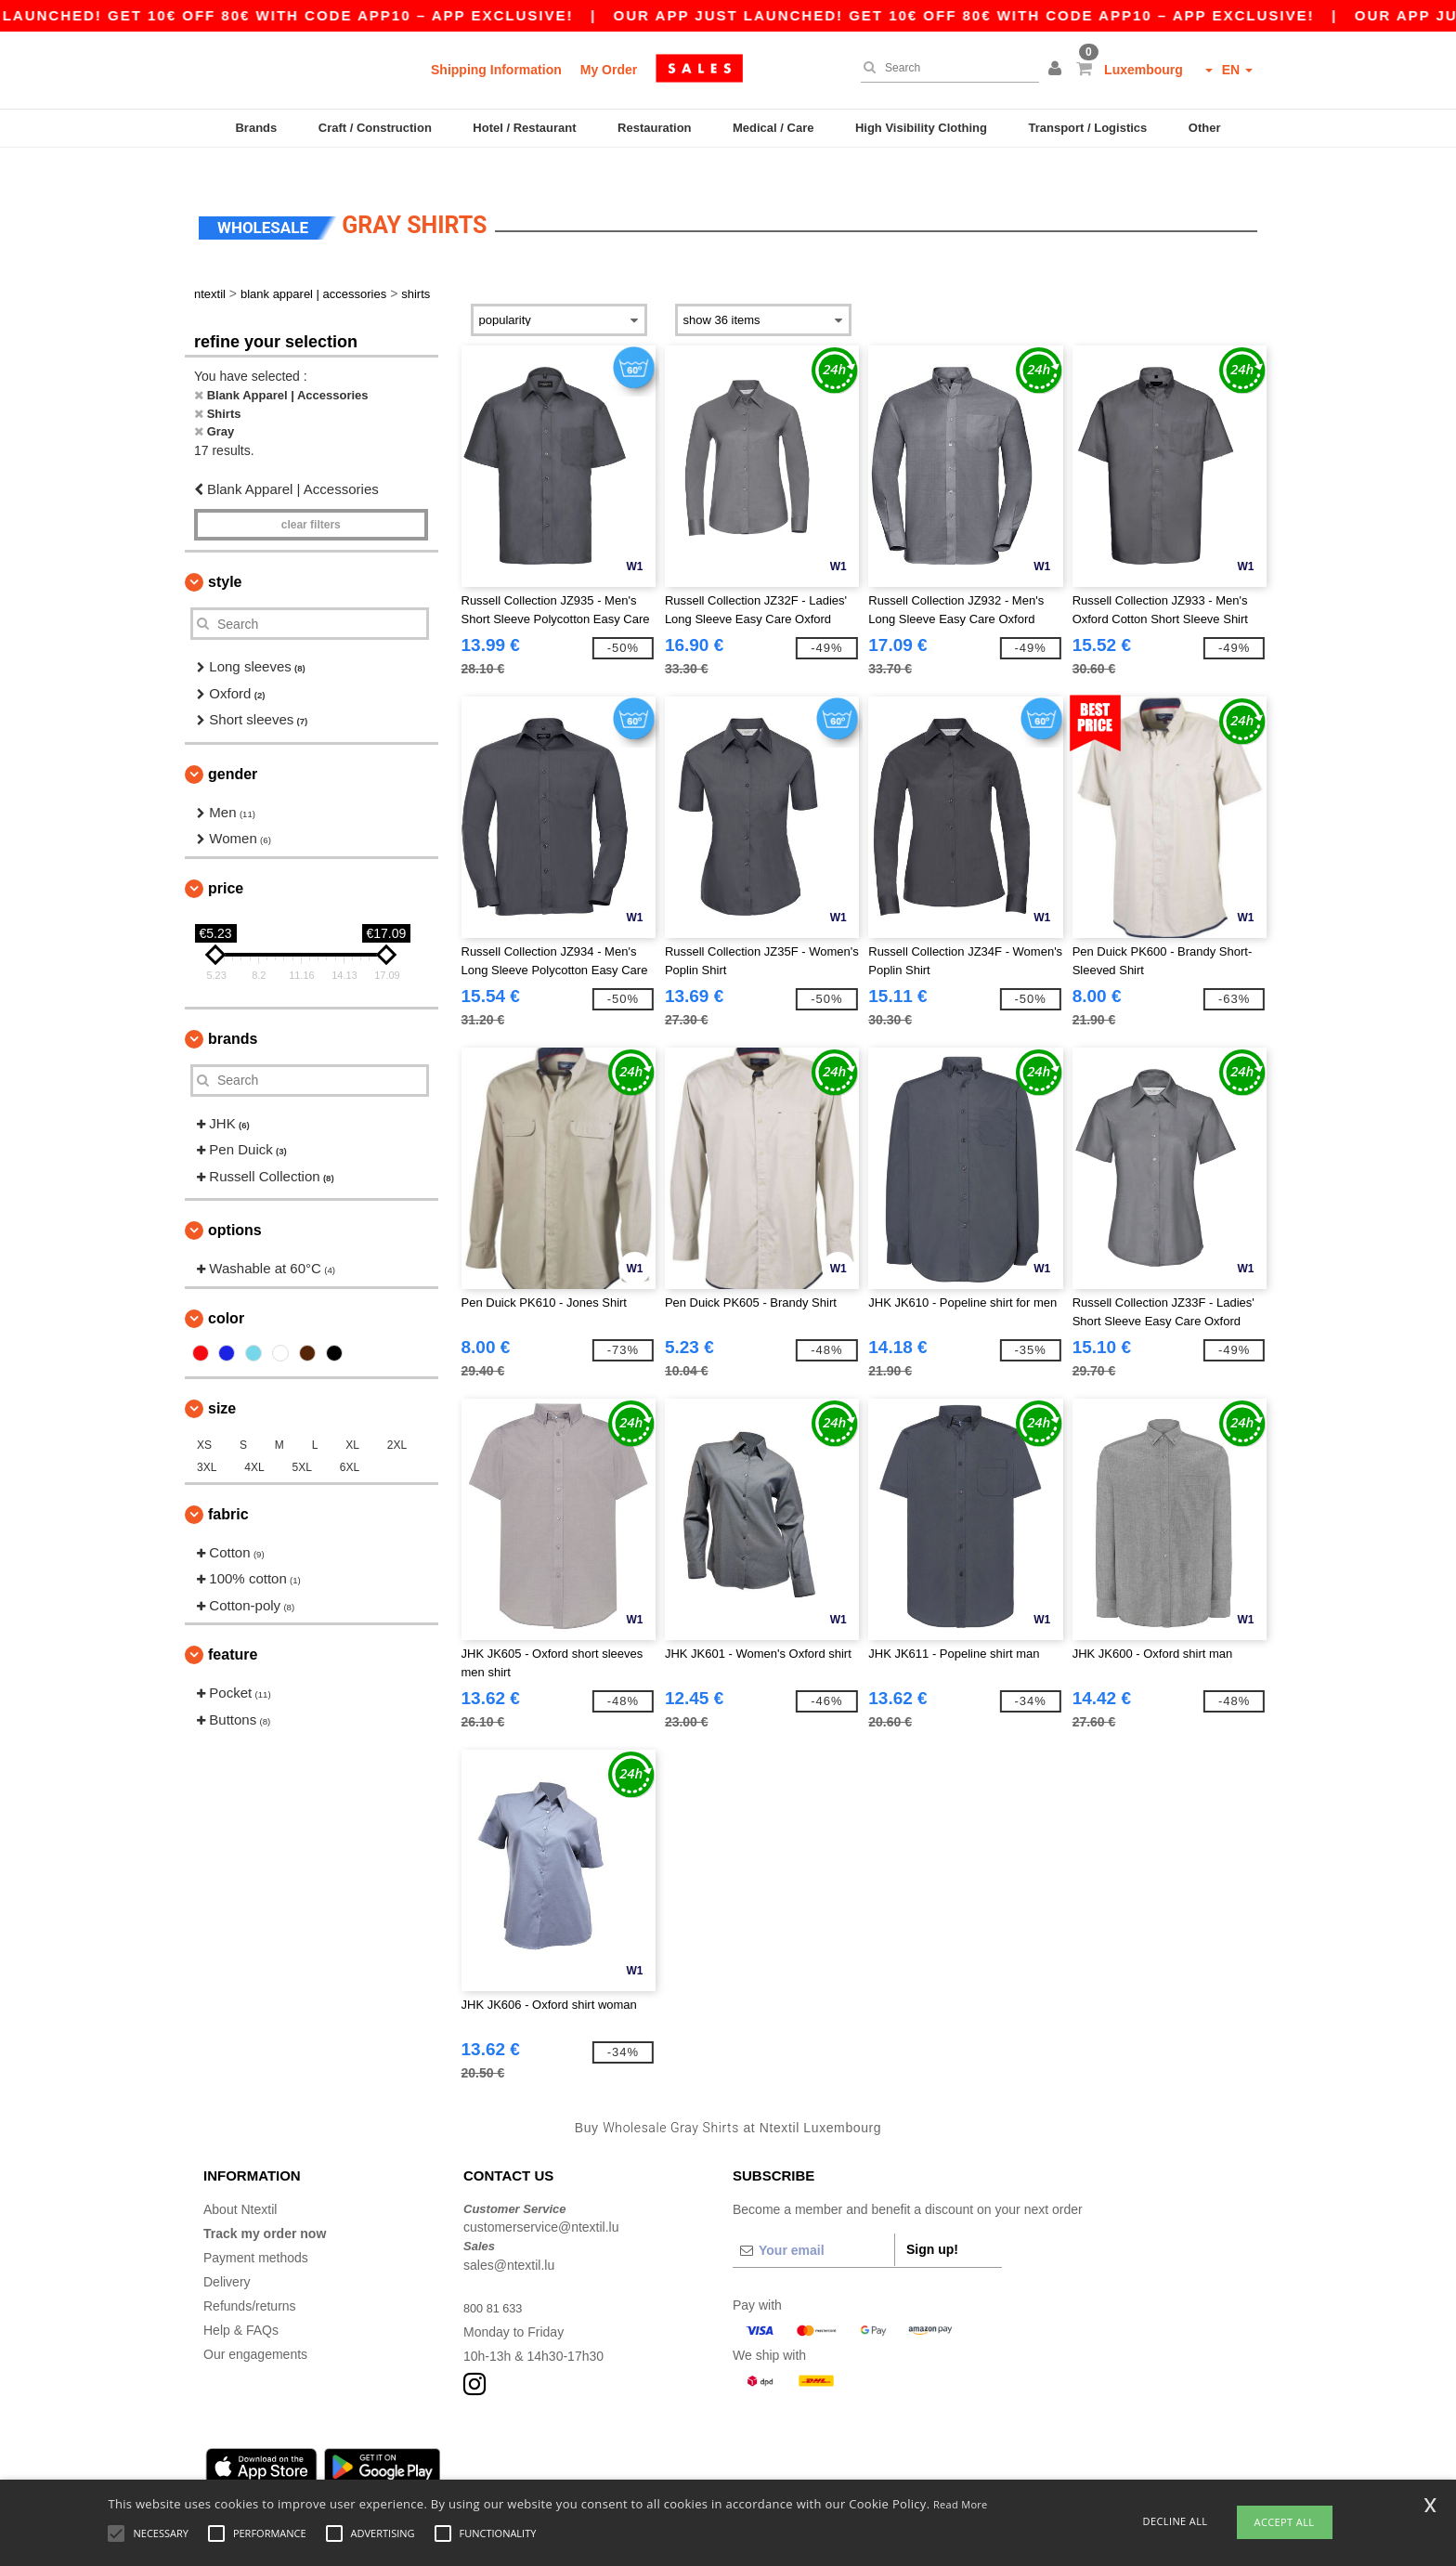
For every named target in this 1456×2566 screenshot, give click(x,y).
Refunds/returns (249, 2278)
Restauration (654, 128)
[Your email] (813, 2222)
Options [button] (235, 1203)
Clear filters (311, 497)
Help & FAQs (241, 2302)
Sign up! (932, 2221)
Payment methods (255, 2229)
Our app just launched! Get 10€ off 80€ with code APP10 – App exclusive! (998, 15)
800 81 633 (495, 2280)
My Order (608, 69)
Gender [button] (232, 746)
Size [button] (222, 1380)
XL (352, 1417)
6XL (349, 1439)
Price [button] (225, 860)
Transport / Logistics (1087, 128)
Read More (960, 2504)
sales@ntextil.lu (508, 2237)
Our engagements (255, 2326)
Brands (256, 128)
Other (1205, 128)
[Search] (945, 68)
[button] (1057, 69)
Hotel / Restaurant (524, 128)
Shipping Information (496, 69)
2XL (397, 1417)
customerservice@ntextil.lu (541, 2200)
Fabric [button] (228, 1486)
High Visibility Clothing (921, 128)
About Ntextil (240, 2181)
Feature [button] (232, 1627)
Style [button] (224, 555)
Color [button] (226, 1290)
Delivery (227, 2254)
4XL (254, 1439)
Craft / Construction (375, 128)
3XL (206, 1439)
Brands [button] (232, 1011)
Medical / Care (773, 128)
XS (204, 1417)
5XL (302, 1439)
